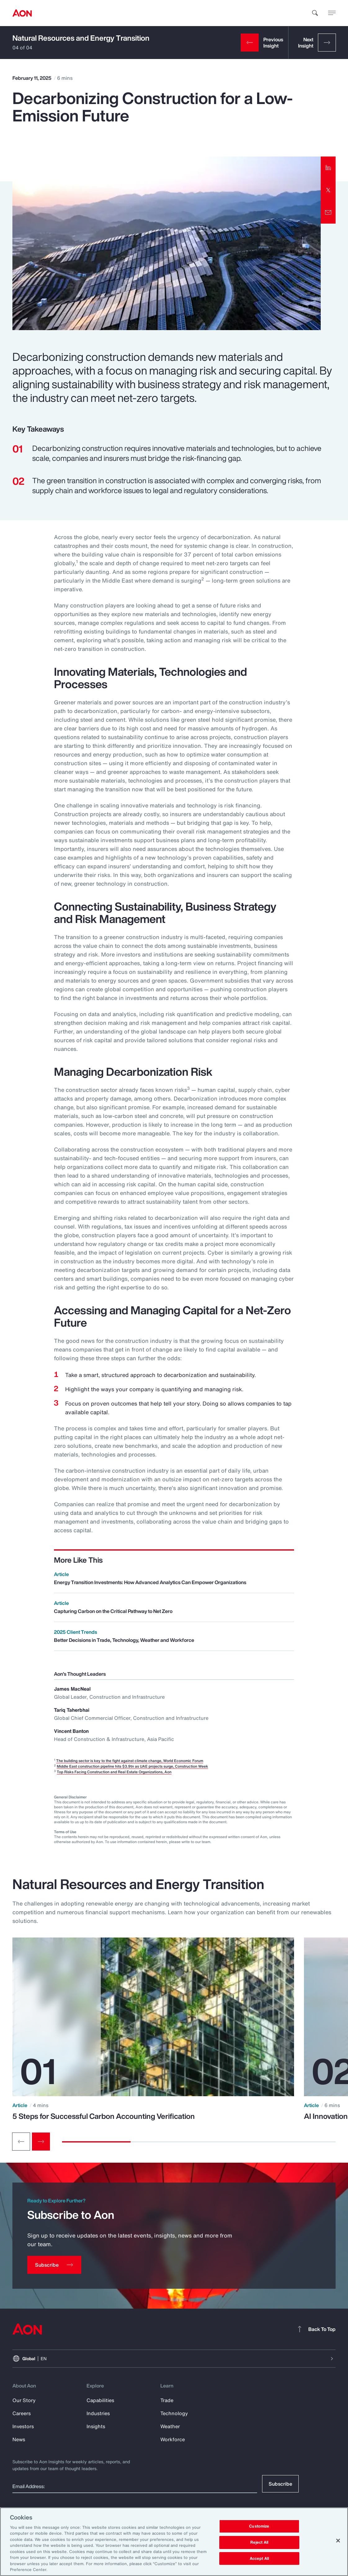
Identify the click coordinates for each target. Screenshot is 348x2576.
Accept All (259, 2558)
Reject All (259, 2542)
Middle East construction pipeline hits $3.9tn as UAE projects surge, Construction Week (132, 1766)
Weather (170, 2426)
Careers (21, 2413)
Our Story (24, 2400)
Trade (166, 2400)
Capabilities (100, 2400)
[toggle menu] (332, 12)
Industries (98, 2413)
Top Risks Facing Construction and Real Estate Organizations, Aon (114, 1771)
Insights (96, 2426)
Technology (174, 2413)
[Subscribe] (54, 2265)
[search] (315, 13)
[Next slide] (41, 2141)
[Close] (338, 2540)
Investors (23, 2426)
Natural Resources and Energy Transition (80, 37)
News (18, 2439)
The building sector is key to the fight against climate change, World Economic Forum (129, 1760)
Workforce (172, 2439)
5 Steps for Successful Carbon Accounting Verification (103, 2116)
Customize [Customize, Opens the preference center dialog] (259, 2526)
